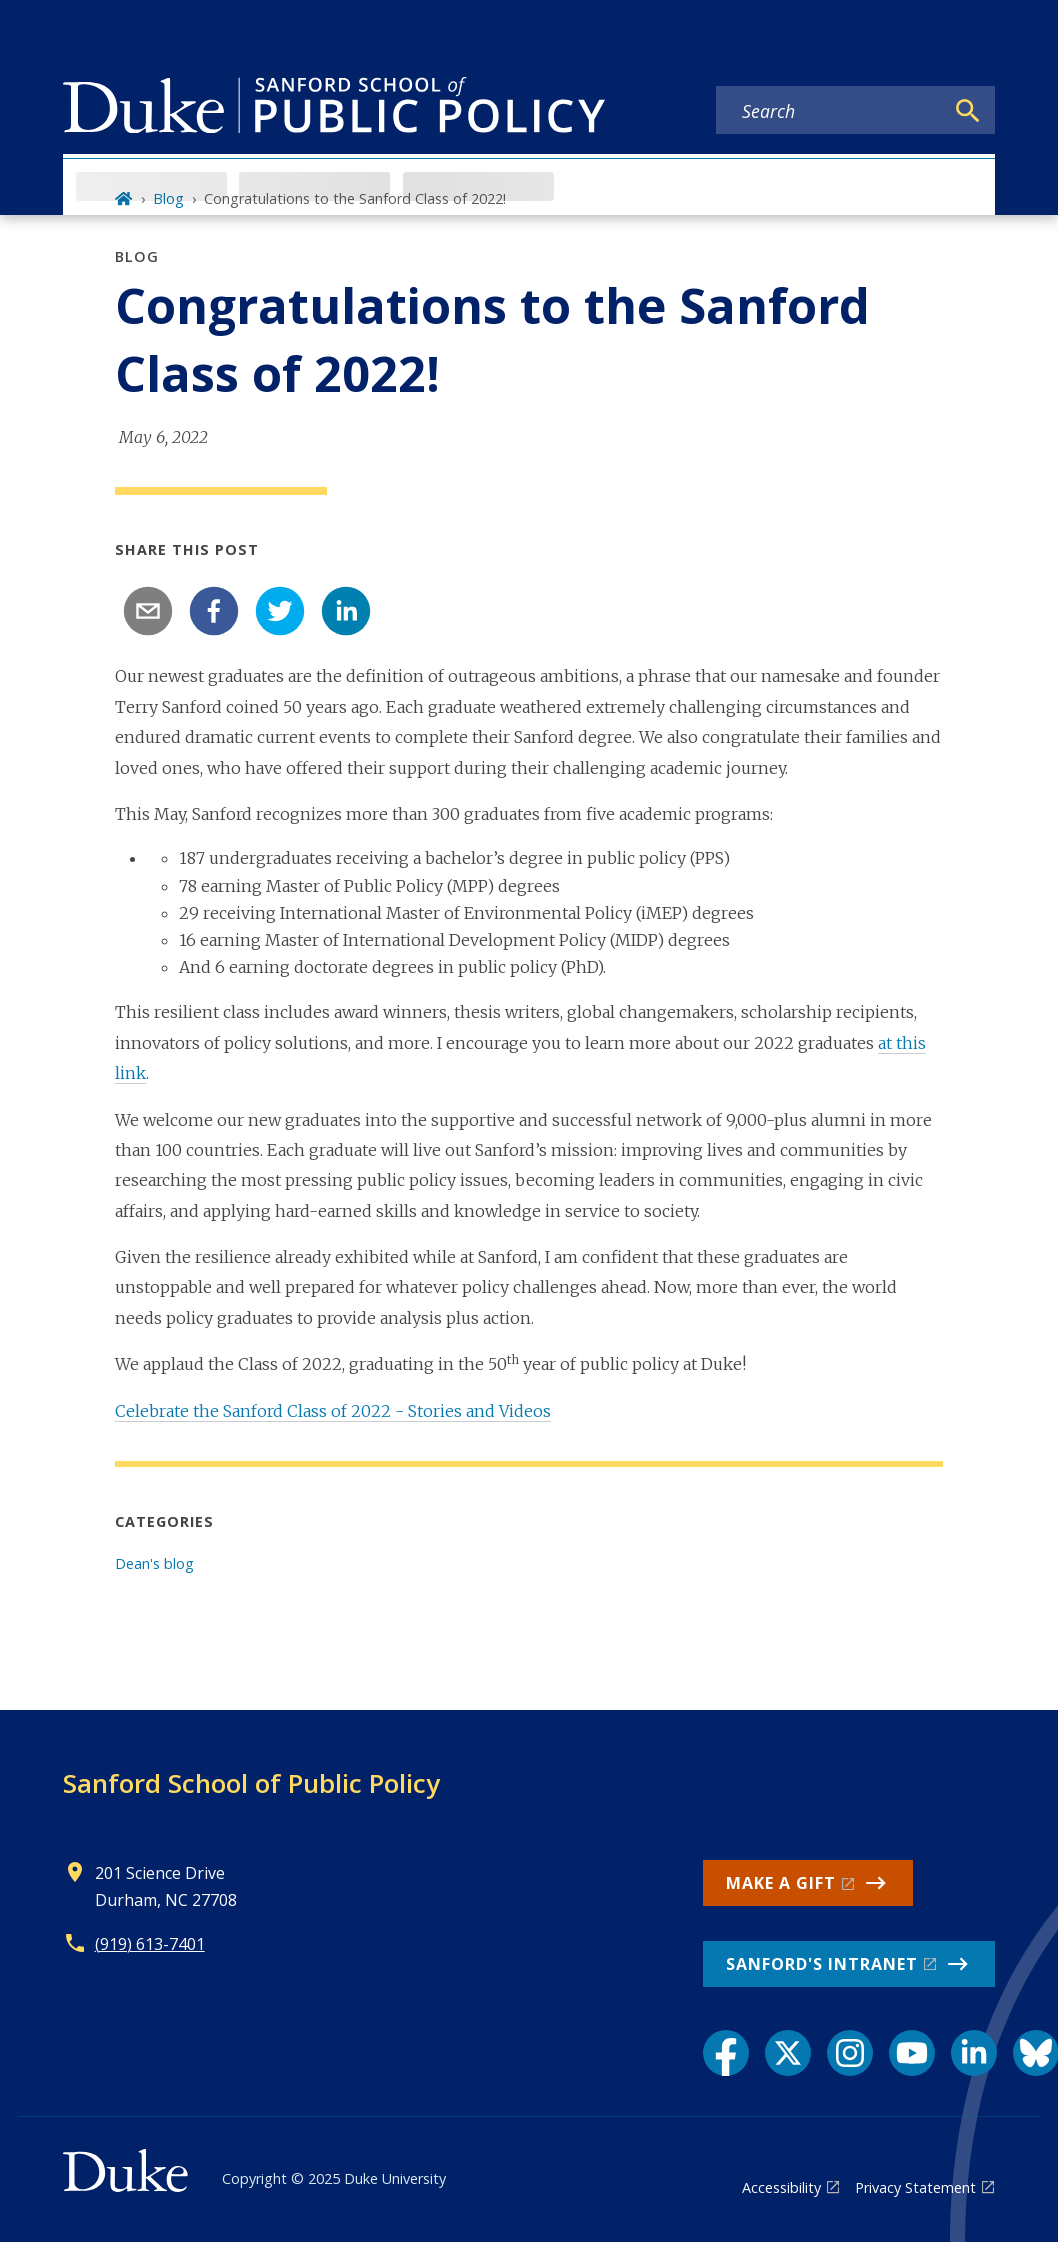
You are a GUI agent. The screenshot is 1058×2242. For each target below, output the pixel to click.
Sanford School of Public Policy (251, 1783)
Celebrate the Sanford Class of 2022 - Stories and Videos (333, 1411)
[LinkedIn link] (974, 2053)
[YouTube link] (912, 2053)
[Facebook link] (726, 2053)
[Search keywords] (830, 111)
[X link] (788, 2053)
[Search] (968, 111)
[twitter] (280, 611)
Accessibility (781, 2187)
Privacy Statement (915, 2187)
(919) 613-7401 (150, 1944)
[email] (148, 611)
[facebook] (214, 611)
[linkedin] (346, 611)
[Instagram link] (850, 2053)
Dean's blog (154, 1563)
